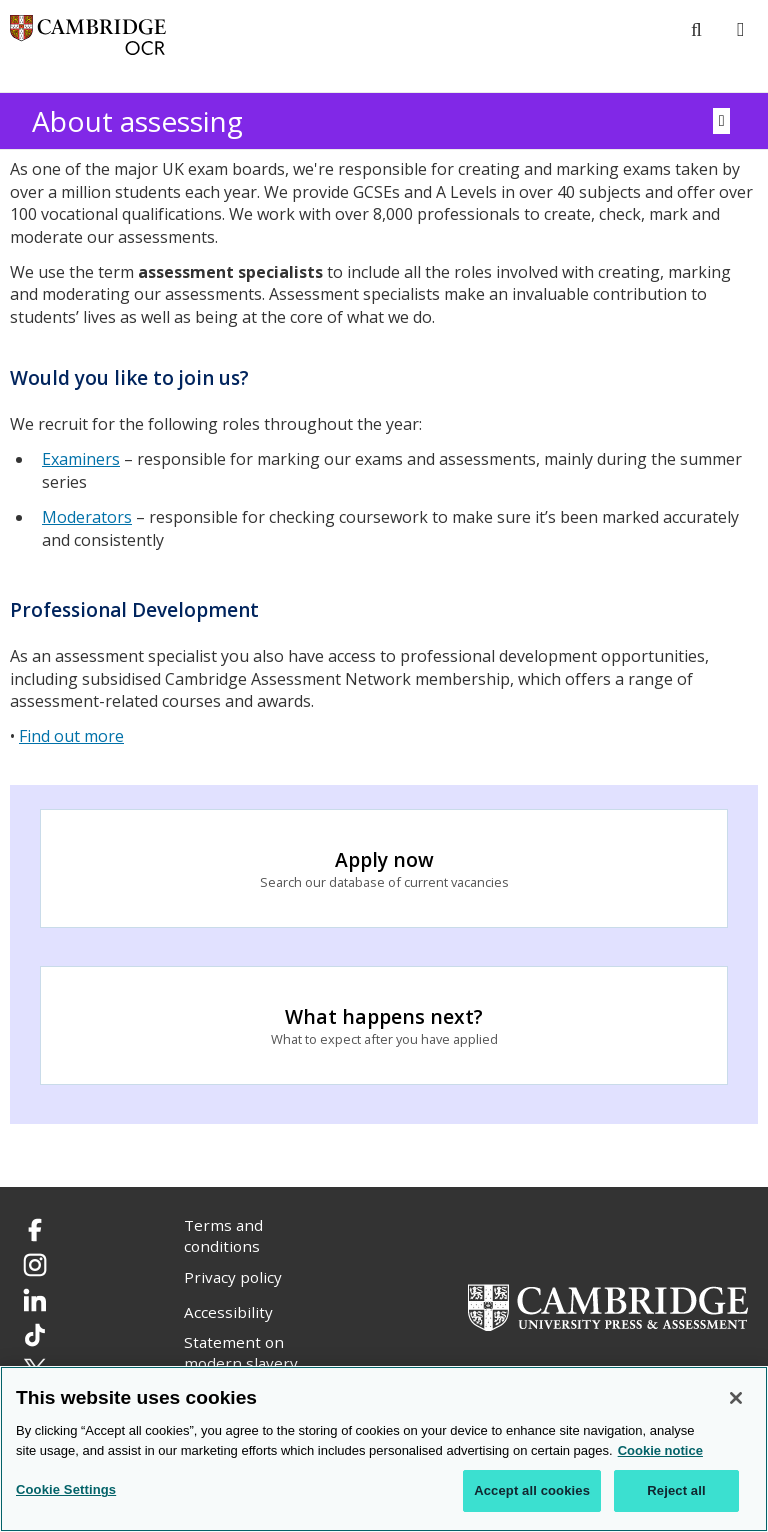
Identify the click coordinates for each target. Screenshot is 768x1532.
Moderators (87, 517)
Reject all (676, 1492)
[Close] (736, 1400)
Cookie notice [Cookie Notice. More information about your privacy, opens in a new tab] (660, 1451)
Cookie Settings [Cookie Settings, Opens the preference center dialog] (66, 1491)
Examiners (81, 459)
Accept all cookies (532, 1492)
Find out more (71, 736)
